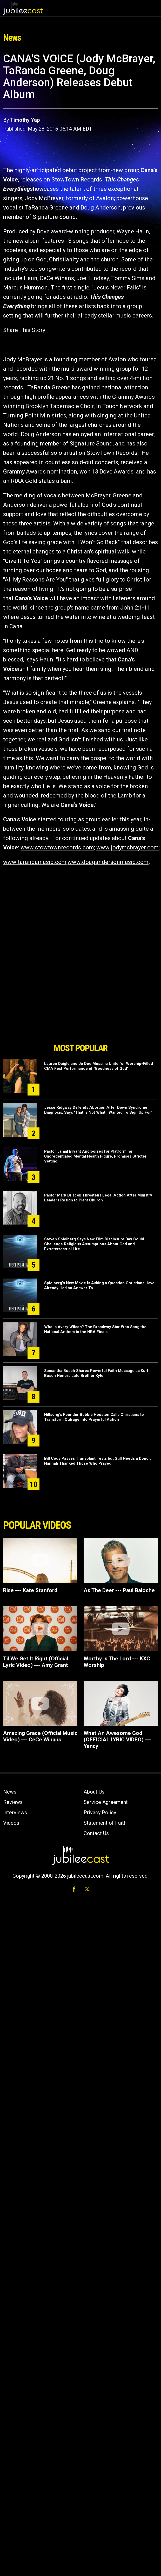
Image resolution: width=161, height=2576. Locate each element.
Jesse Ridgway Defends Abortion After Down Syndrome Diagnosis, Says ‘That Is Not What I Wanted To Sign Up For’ (98, 1110)
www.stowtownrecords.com (57, 847)
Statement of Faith (105, 1823)
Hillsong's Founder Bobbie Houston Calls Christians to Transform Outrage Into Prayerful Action (94, 1417)
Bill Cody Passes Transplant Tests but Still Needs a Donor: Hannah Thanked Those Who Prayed (97, 1461)
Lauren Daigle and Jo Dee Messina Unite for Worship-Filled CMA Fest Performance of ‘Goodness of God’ (98, 1066)
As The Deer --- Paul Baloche (119, 1590)
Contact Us (96, 1833)
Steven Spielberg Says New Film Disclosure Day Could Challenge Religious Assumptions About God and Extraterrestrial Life (94, 1244)
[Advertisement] (80, 1010)
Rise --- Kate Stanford (30, 1590)
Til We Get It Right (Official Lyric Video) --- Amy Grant (35, 1661)
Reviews (13, 1802)
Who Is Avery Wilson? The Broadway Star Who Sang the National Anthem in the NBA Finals (95, 1329)
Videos (11, 1823)
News (9, 1792)
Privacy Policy (100, 1812)
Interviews (15, 1812)
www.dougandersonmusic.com (108, 862)
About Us (94, 1792)
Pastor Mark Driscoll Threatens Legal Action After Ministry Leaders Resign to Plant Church (98, 1197)
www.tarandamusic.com (34, 862)
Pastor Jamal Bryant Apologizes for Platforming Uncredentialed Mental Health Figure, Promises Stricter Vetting (95, 1156)
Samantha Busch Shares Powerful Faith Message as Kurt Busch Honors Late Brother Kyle (96, 1373)
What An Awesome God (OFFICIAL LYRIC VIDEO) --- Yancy (117, 1739)
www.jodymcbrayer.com (127, 847)
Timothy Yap (25, 120)
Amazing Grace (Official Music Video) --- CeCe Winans (40, 1736)
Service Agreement (106, 1802)
